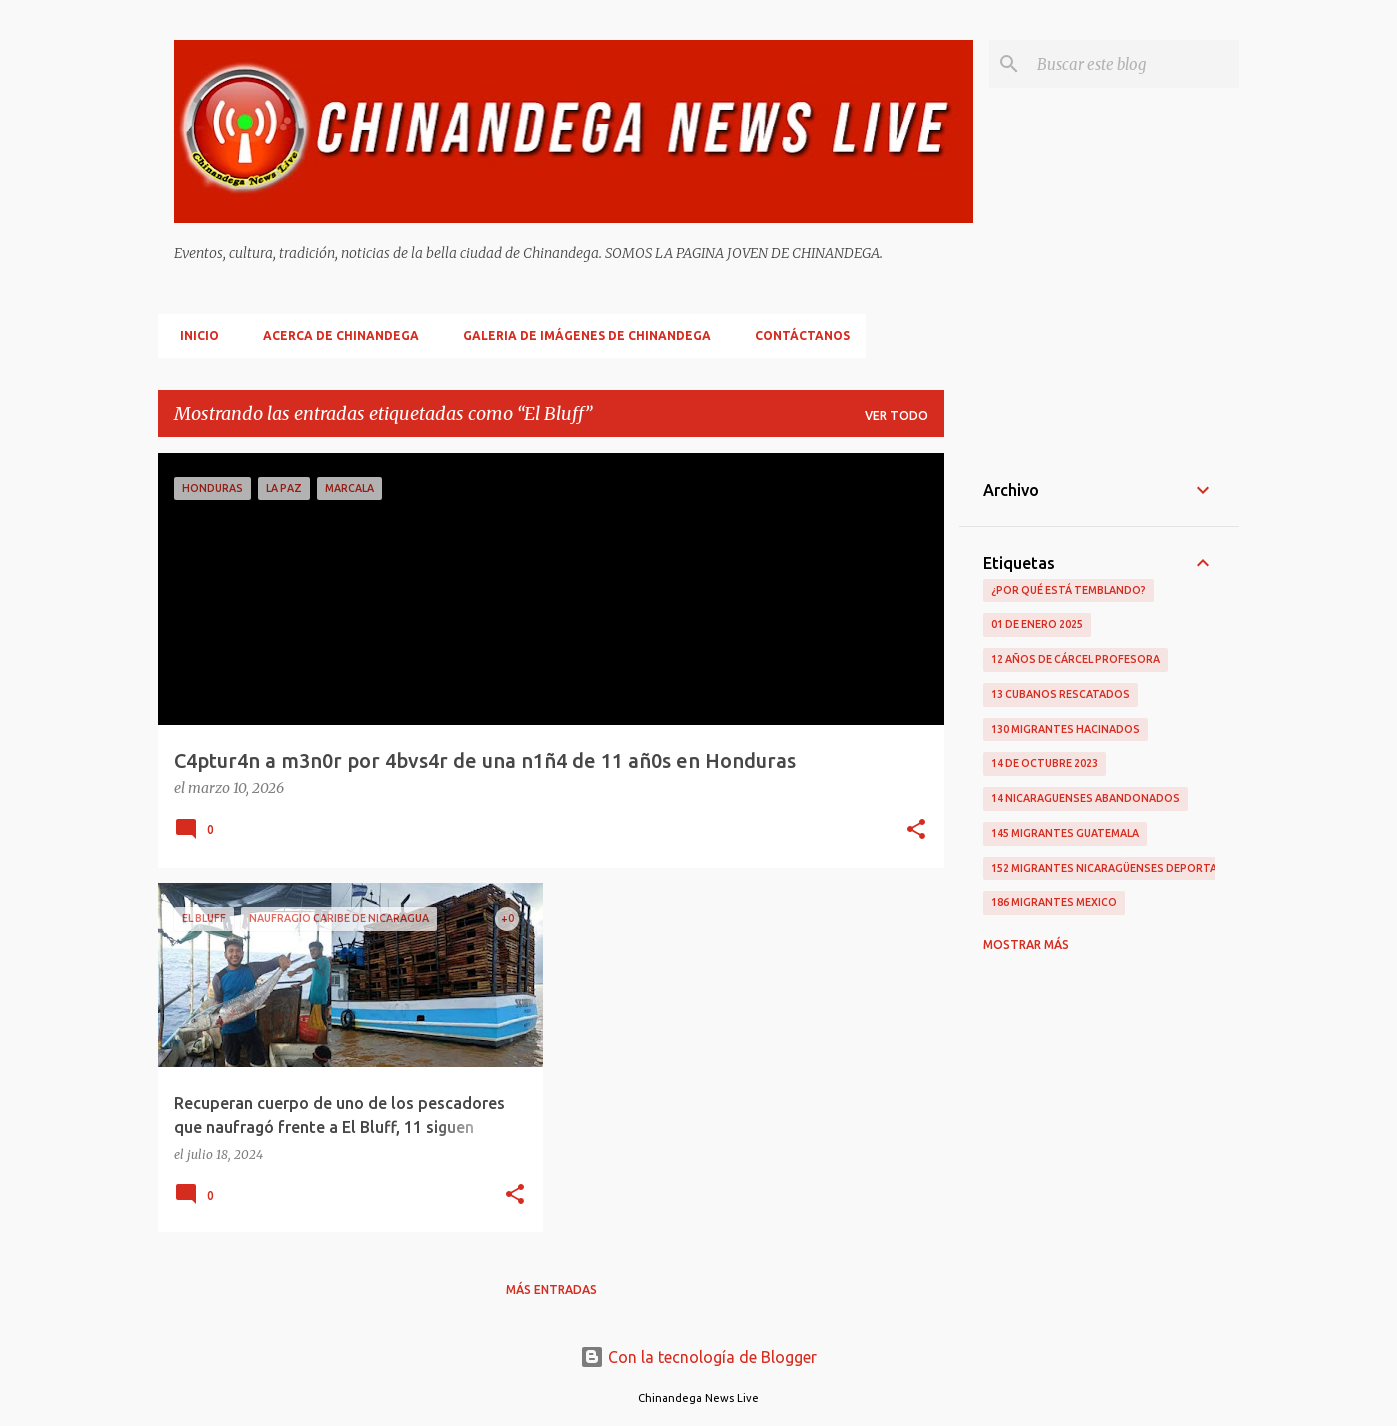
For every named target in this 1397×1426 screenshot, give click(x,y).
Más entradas (551, 1289)
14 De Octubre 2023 (1044, 763)
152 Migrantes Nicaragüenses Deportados (1116, 868)
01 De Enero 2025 (1037, 624)
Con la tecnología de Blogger (698, 1357)
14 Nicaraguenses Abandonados (1085, 798)
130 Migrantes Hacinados (1065, 729)
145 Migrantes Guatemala (1065, 833)
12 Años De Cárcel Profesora (1075, 659)
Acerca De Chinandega (335, 335)
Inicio (193, 335)
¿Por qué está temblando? (1068, 590)
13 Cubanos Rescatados (1060, 694)
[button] (916, 831)
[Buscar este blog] (1134, 64)
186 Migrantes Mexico (1054, 902)
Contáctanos (796, 335)
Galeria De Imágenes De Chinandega (581, 335)
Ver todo (896, 415)
